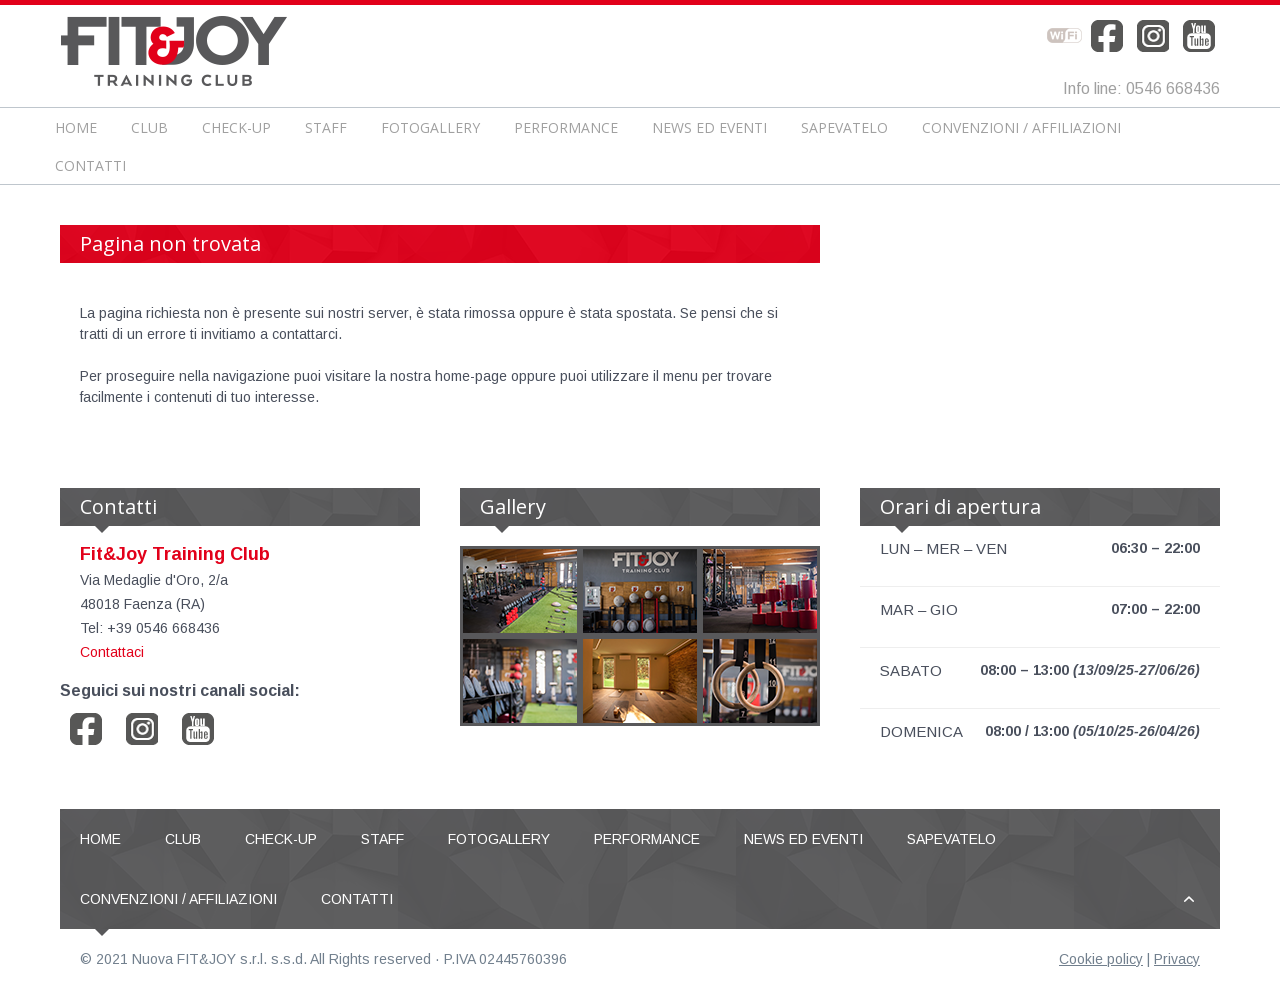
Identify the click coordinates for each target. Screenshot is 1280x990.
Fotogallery (430, 127)
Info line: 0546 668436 (1141, 88)
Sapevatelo (844, 127)
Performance (566, 127)
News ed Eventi (709, 127)
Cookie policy (1101, 959)
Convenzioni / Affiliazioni (1021, 127)
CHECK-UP (236, 127)
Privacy (1177, 959)
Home (76, 127)
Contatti (90, 165)
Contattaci (112, 652)
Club (149, 127)
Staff (326, 127)
